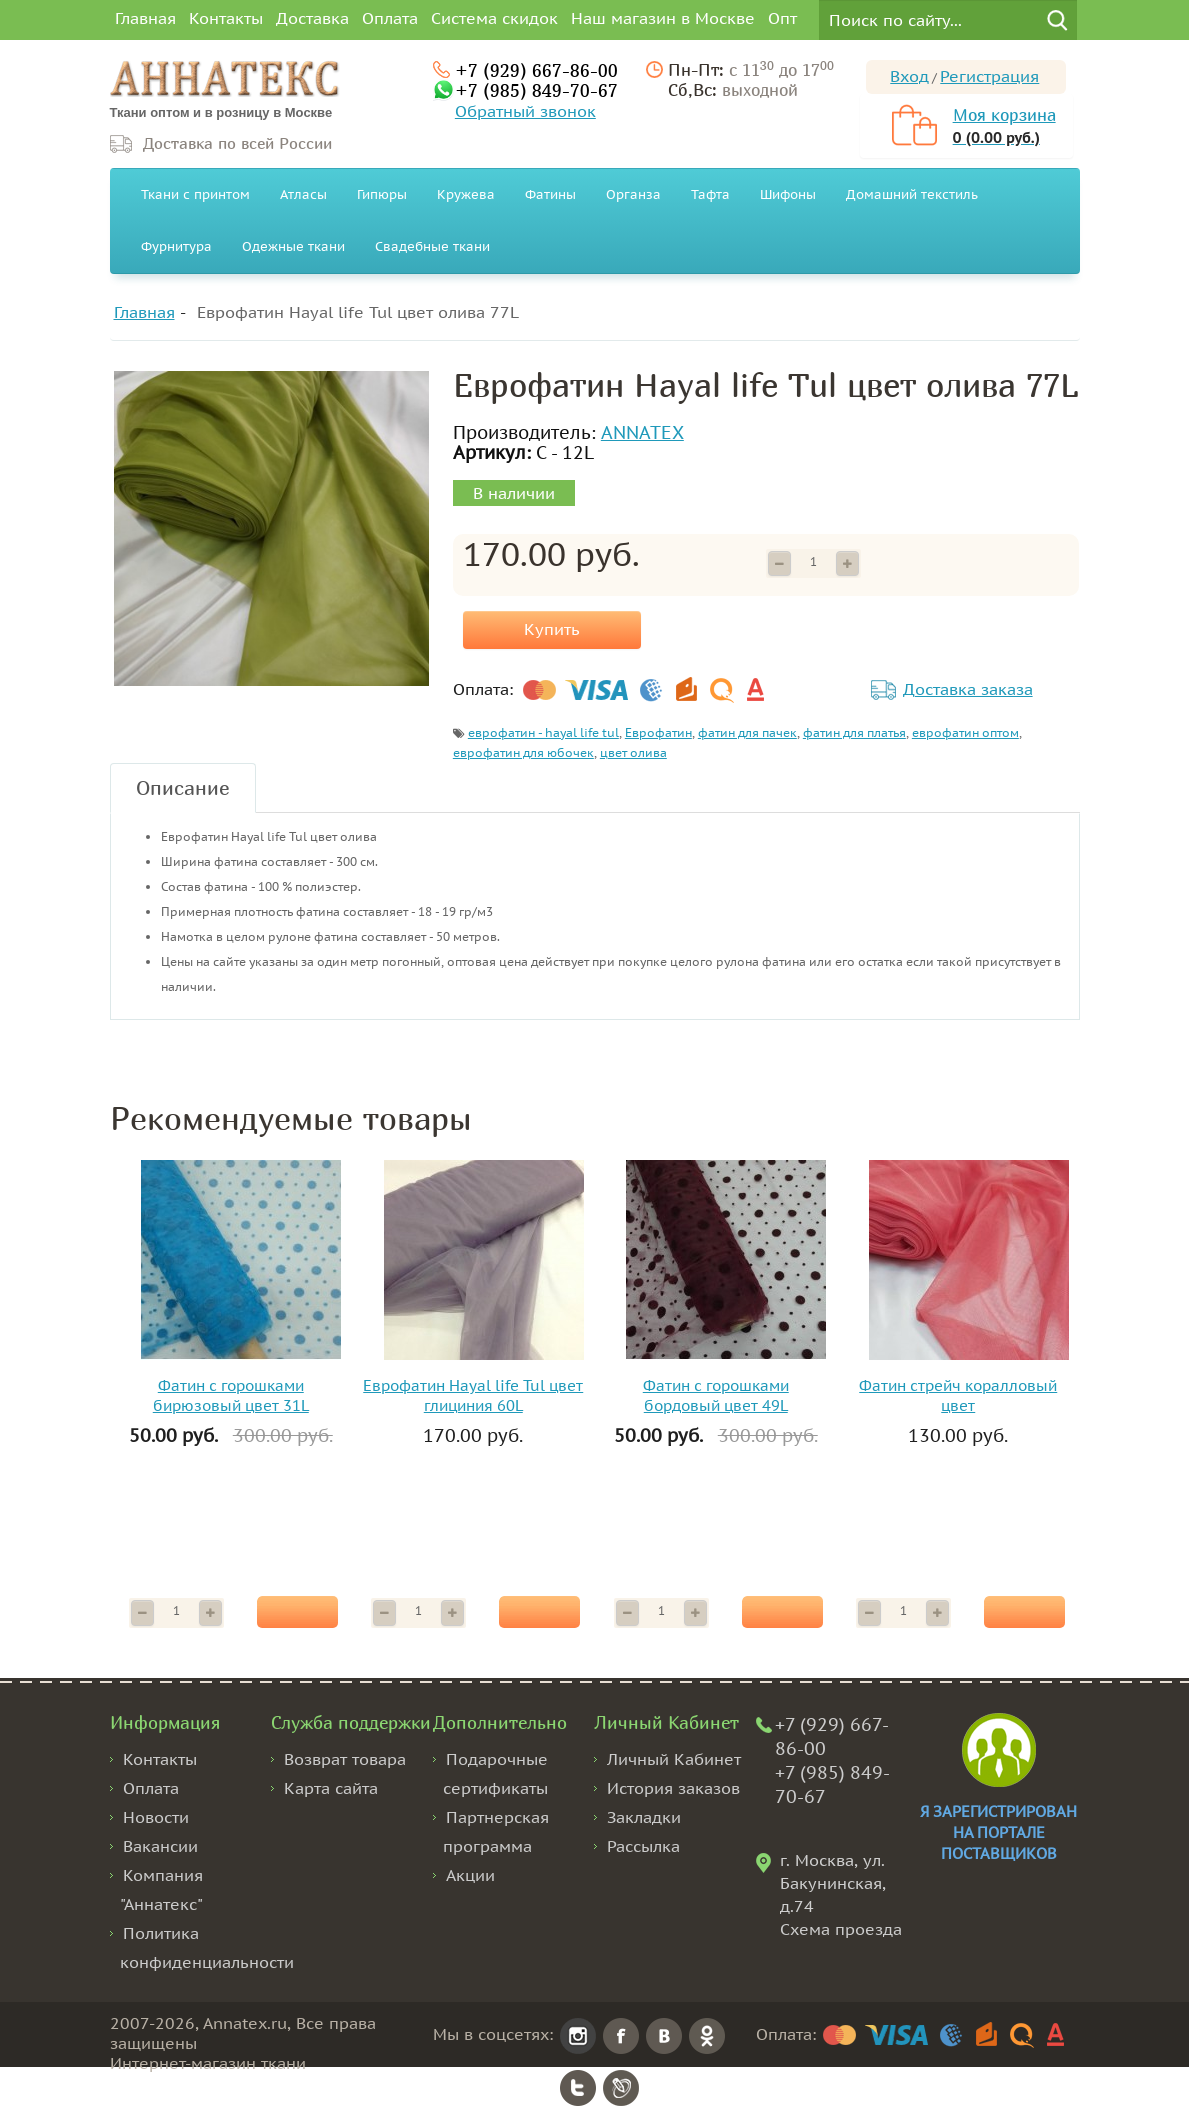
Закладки (644, 1817)
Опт (782, 18)
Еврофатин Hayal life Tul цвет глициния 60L (473, 1395)
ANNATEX (642, 432)
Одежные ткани (293, 246)
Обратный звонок (525, 111)
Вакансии (160, 1846)
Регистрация (989, 76)
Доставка (312, 18)
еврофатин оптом (965, 732)
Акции (470, 1875)
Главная (145, 18)
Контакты (226, 18)
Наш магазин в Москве (663, 18)
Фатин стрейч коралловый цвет (958, 1395)
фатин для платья (854, 732)
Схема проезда (841, 1929)
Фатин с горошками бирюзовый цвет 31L (231, 1395)
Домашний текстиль (912, 194)
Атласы (303, 194)
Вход (909, 76)
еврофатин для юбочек (523, 752)
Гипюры (382, 194)
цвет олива (633, 752)
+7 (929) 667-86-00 (536, 70)
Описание (183, 787)
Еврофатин (658, 732)
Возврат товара (345, 1759)
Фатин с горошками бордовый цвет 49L (716, 1395)
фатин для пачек (747, 732)
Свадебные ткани (432, 246)
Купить (552, 629)
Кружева (466, 194)
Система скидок (494, 18)
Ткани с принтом (195, 194)
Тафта (710, 194)
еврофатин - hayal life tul (543, 732)
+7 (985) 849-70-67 (536, 90)
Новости (156, 1817)
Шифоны (788, 194)
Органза (633, 194)
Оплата (390, 18)
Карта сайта (331, 1788)
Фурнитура (176, 246)
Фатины (550, 194)
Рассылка (643, 1846)
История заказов (673, 1788)
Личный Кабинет (674, 1759)
